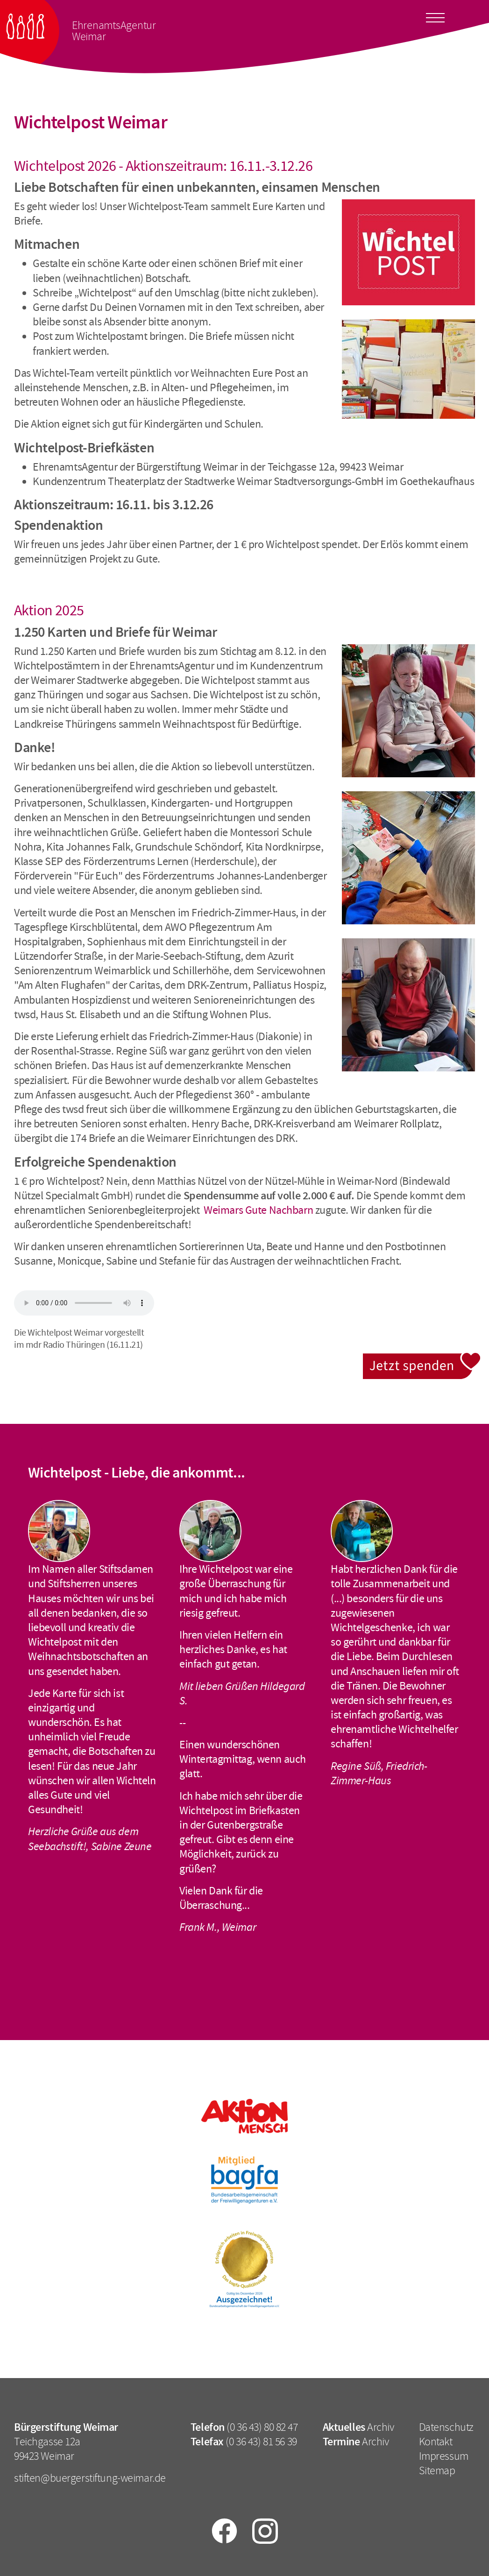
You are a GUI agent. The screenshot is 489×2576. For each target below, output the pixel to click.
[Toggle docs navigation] (435, 16)
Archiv (380, 2427)
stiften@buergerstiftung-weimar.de (90, 2478)
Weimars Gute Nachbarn (258, 1210)
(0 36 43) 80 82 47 (262, 2427)
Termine (341, 2441)
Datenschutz (446, 2427)
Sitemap (437, 2470)
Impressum (443, 2456)
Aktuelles (344, 2427)
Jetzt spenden (422, 1358)
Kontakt (436, 2442)
